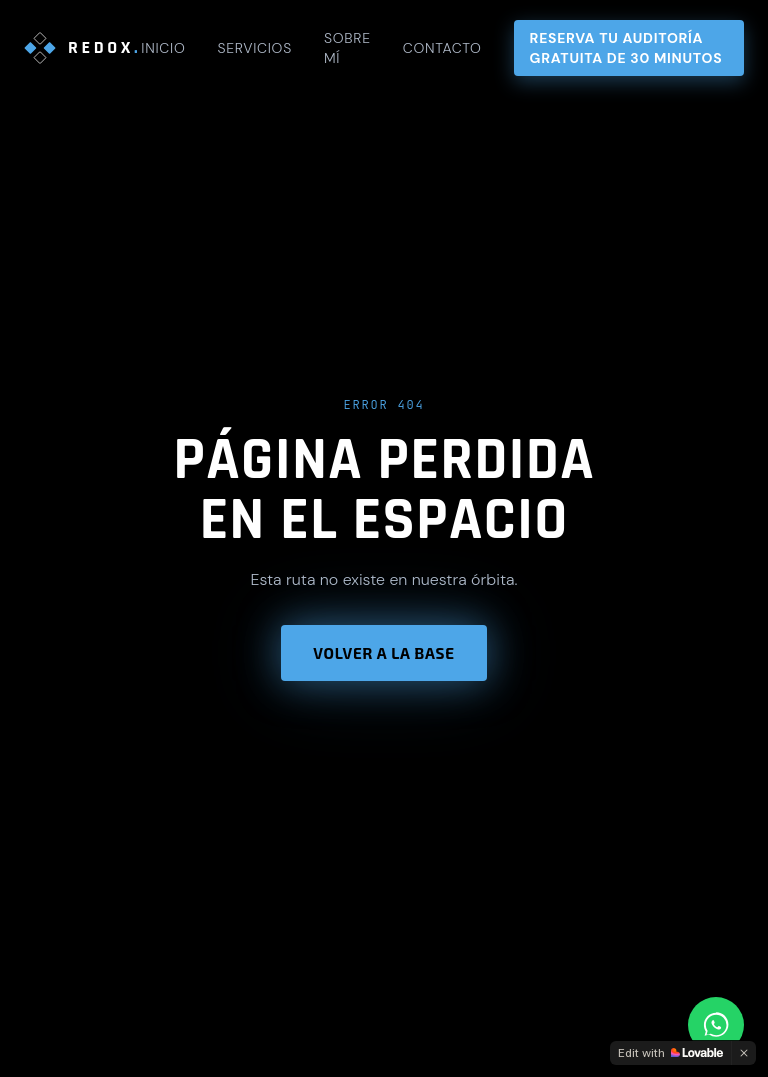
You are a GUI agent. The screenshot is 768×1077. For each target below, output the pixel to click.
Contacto (442, 48)
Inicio (163, 48)
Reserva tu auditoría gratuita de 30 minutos (626, 48)
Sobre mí (347, 48)
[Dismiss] (744, 1053)
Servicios (254, 48)
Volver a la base (384, 653)
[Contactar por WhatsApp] (716, 1025)
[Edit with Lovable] (670, 1053)
